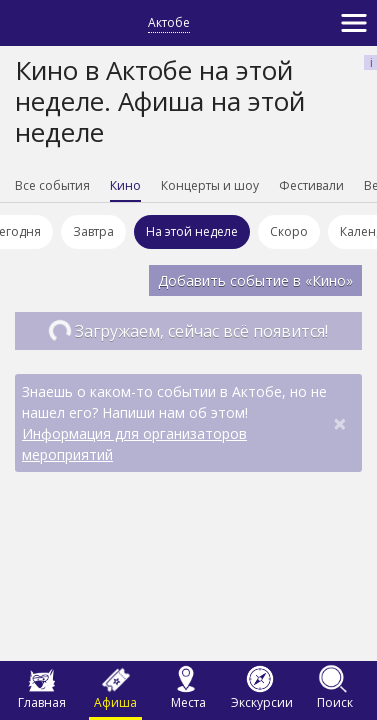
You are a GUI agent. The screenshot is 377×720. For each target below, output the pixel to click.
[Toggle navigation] (354, 23)
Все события (52, 185)
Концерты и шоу (210, 185)
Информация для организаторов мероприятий (134, 444)
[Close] (340, 423)
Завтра (99, 231)
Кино (125, 185)
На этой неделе (198, 231)
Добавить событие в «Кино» (255, 280)
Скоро (295, 231)
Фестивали (311, 185)
